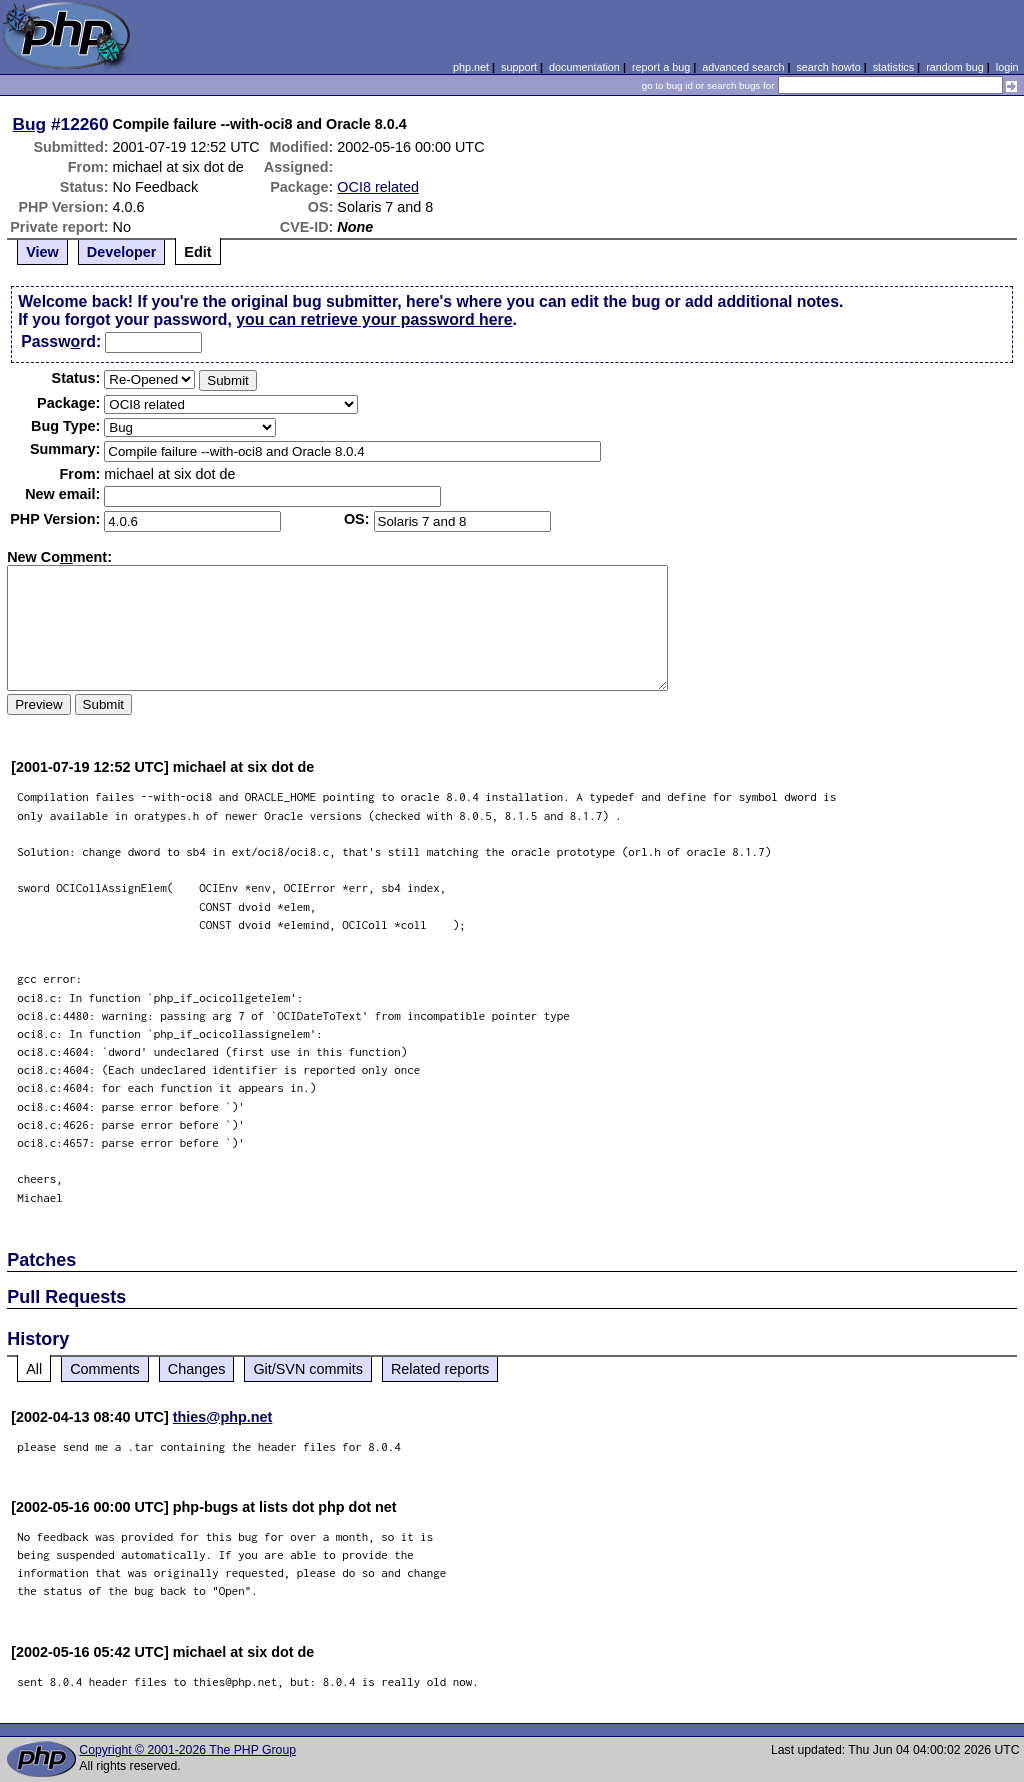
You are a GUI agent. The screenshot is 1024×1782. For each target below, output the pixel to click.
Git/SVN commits (308, 1369)
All (34, 1369)
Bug (30, 124)
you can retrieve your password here (374, 319)
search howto (828, 67)
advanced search (743, 67)
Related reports (440, 1369)
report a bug (661, 67)
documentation (584, 67)
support (519, 67)
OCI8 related (378, 187)
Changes (197, 1369)
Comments (105, 1369)
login (1007, 67)
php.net (471, 67)
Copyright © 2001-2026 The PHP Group (187, 1750)
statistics (893, 67)
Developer (122, 252)
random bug (955, 67)
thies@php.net (223, 1417)
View (42, 252)
